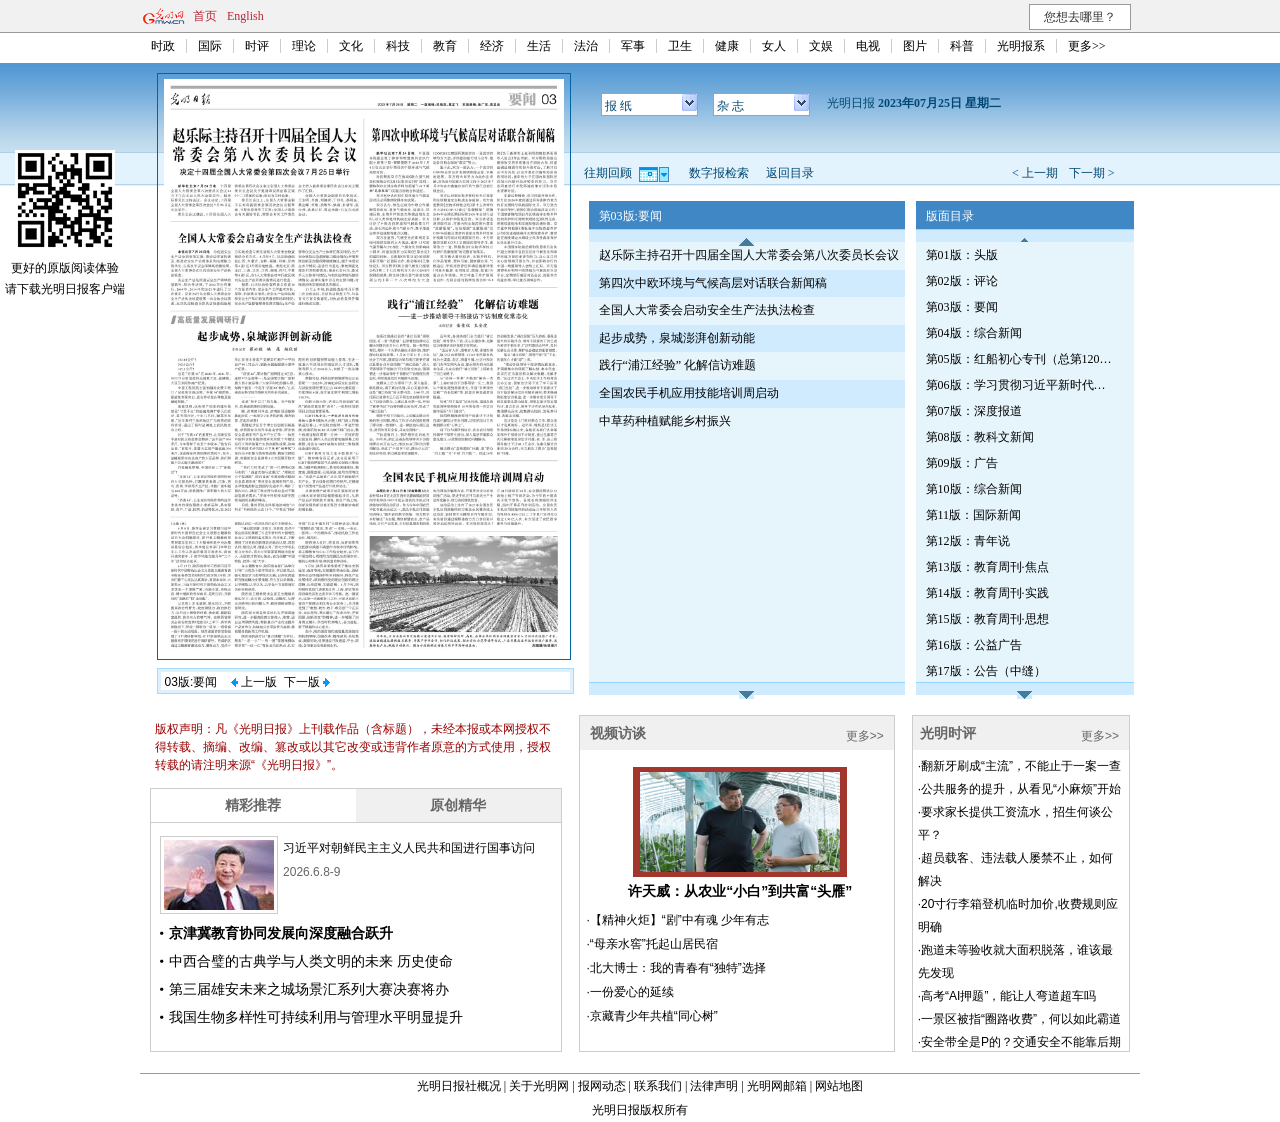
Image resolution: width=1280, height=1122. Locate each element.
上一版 (254, 682)
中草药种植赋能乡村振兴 (665, 421)
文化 (351, 46)
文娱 (821, 46)
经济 (492, 46)
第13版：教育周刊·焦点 (987, 567)
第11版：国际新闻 (974, 515)
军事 (633, 46)
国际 (210, 46)
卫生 (680, 46)
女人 (774, 46)
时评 (257, 46)
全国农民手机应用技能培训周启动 (689, 393)
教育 (445, 46)
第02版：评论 (962, 281)
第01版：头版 (962, 255)
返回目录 (790, 173)
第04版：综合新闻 (974, 333)
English (245, 16)
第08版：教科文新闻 (980, 437)
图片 (915, 46)
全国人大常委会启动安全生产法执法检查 (707, 310)
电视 (868, 46)
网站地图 (839, 1086)
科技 (398, 46)
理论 (304, 46)
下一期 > (1092, 173)
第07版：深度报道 (974, 411)
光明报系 (1021, 46)
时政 (163, 46)
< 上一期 (1035, 173)
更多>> (1087, 46)
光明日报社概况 (459, 1086)
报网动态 (602, 1086)
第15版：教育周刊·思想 (987, 619)
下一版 (307, 682)
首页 (205, 16)
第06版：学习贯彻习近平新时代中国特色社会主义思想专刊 (1021, 385)
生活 (539, 46)
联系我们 (658, 1086)
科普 (962, 46)
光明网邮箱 (777, 1086)
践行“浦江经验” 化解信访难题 (678, 365)
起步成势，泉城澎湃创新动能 (677, 338)
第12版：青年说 (968, 541)
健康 (727, 46)
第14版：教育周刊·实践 (987, 593)
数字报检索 (719, 173)
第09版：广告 (962, 463)
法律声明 (714, 1086)
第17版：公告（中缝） (986, 671)
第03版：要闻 (962, 307)
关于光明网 (539, 1086)
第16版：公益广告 (974, 645)
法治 (586, 46)
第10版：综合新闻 (974, 489)
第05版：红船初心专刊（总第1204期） (1021, 359)
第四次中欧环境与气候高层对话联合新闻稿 (713, 283)
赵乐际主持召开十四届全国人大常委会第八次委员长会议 (749, 255)
